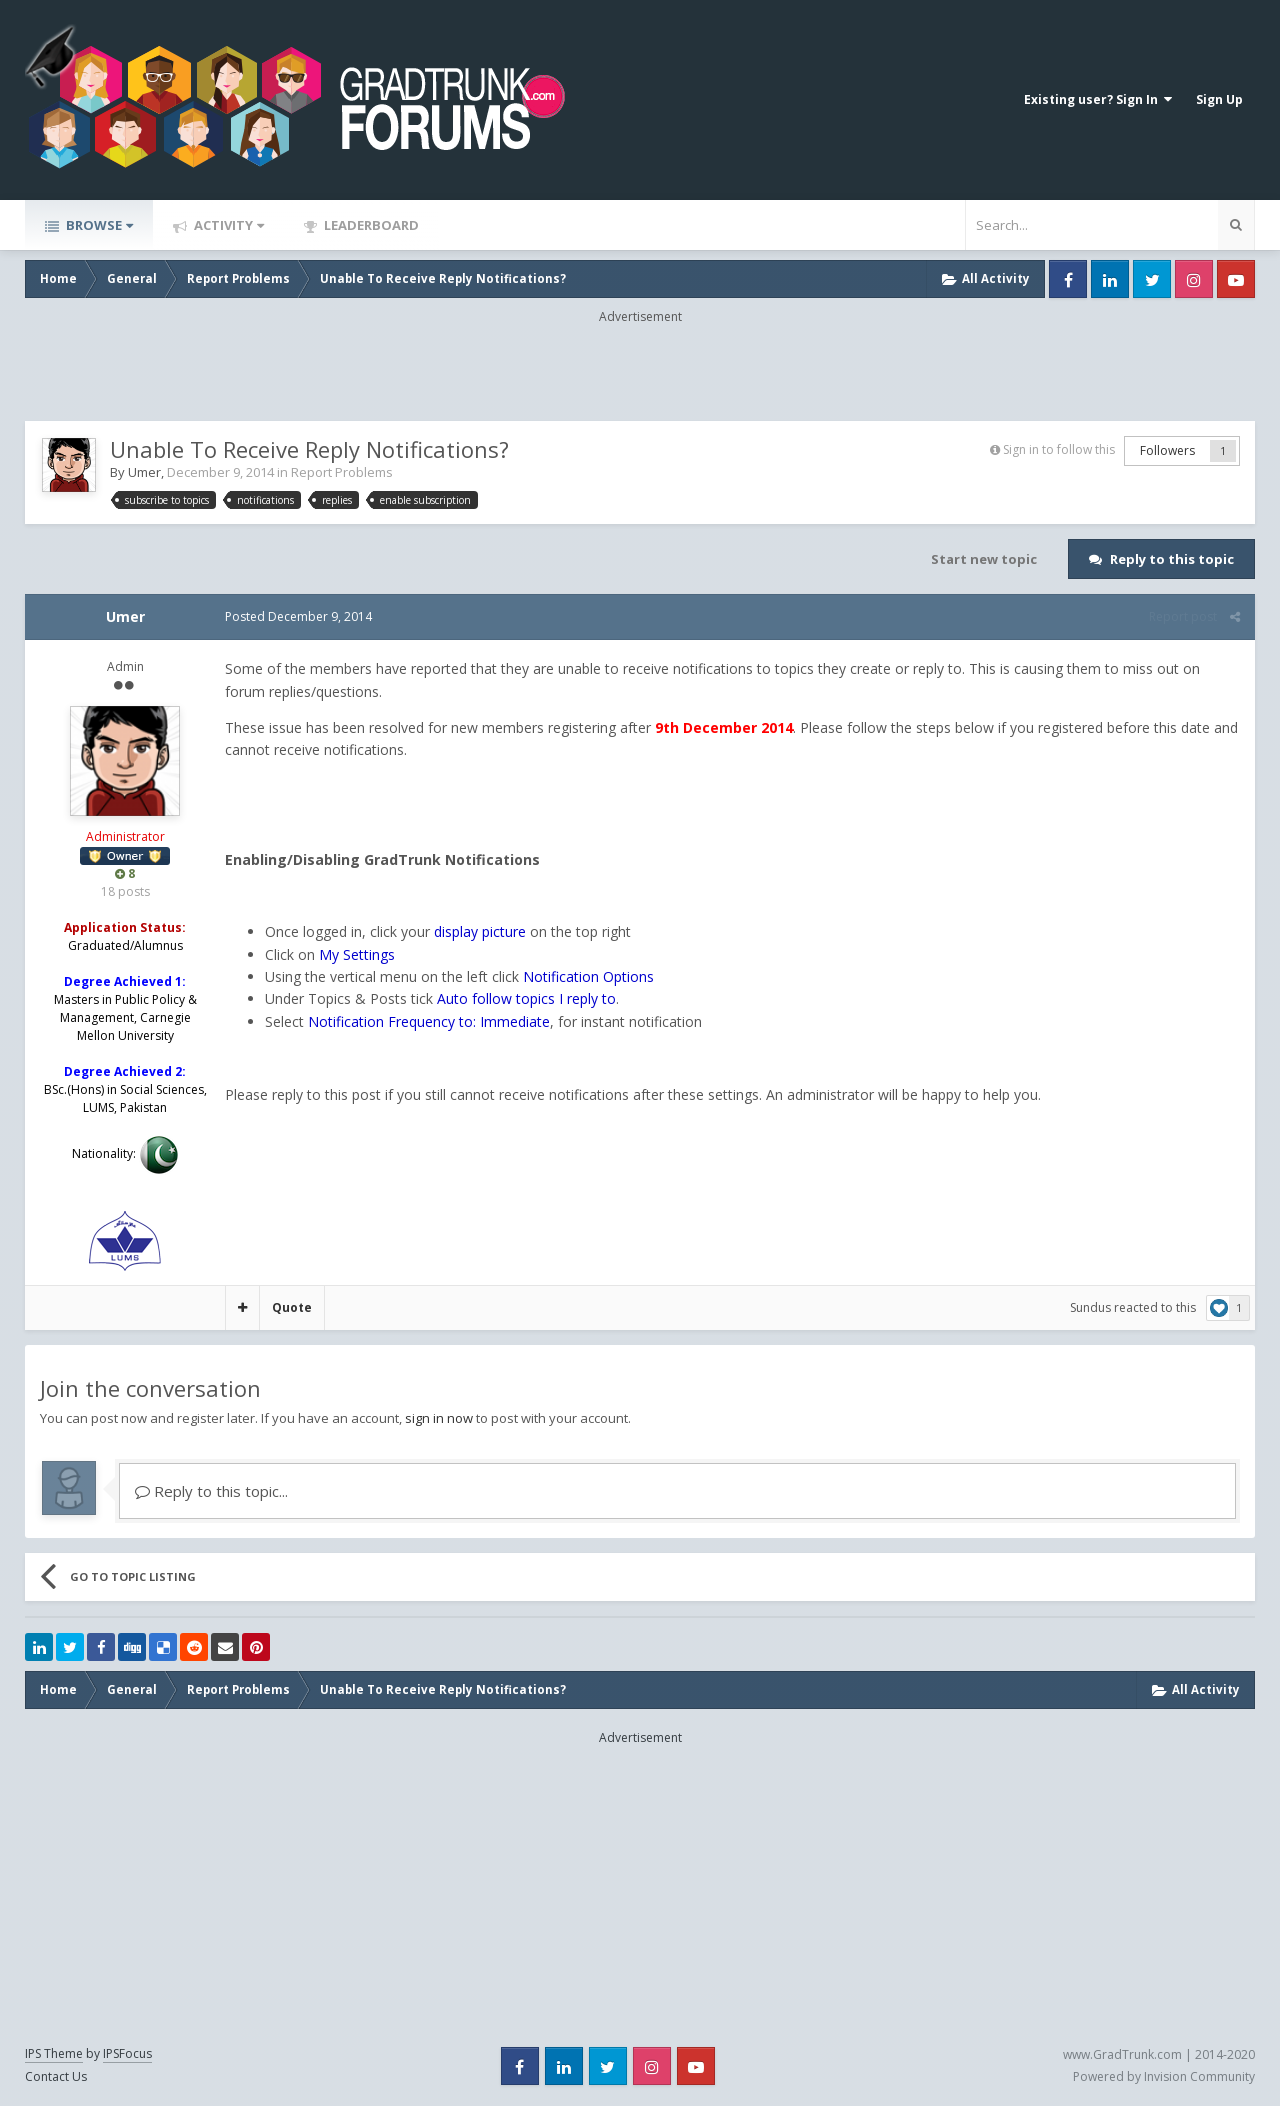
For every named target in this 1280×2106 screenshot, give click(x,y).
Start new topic (984, 559)
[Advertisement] (640, 371)
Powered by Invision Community (1164, 2076)
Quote (292, 1307)
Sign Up (1219, 99)
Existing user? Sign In (1098, 99)
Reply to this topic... (211, 1491)
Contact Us (56, 2076)
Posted (298, 616)
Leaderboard (370, 225)
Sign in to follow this (1059, 449)
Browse (98, 225)
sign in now (439, 1418)
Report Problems (342, 472)
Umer (144, 472)
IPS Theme (54, 2053)
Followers (1167, 450)
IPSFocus (127, 2053)
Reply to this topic (1172, 559)
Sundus (1090, 1307)
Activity (227, 225)
